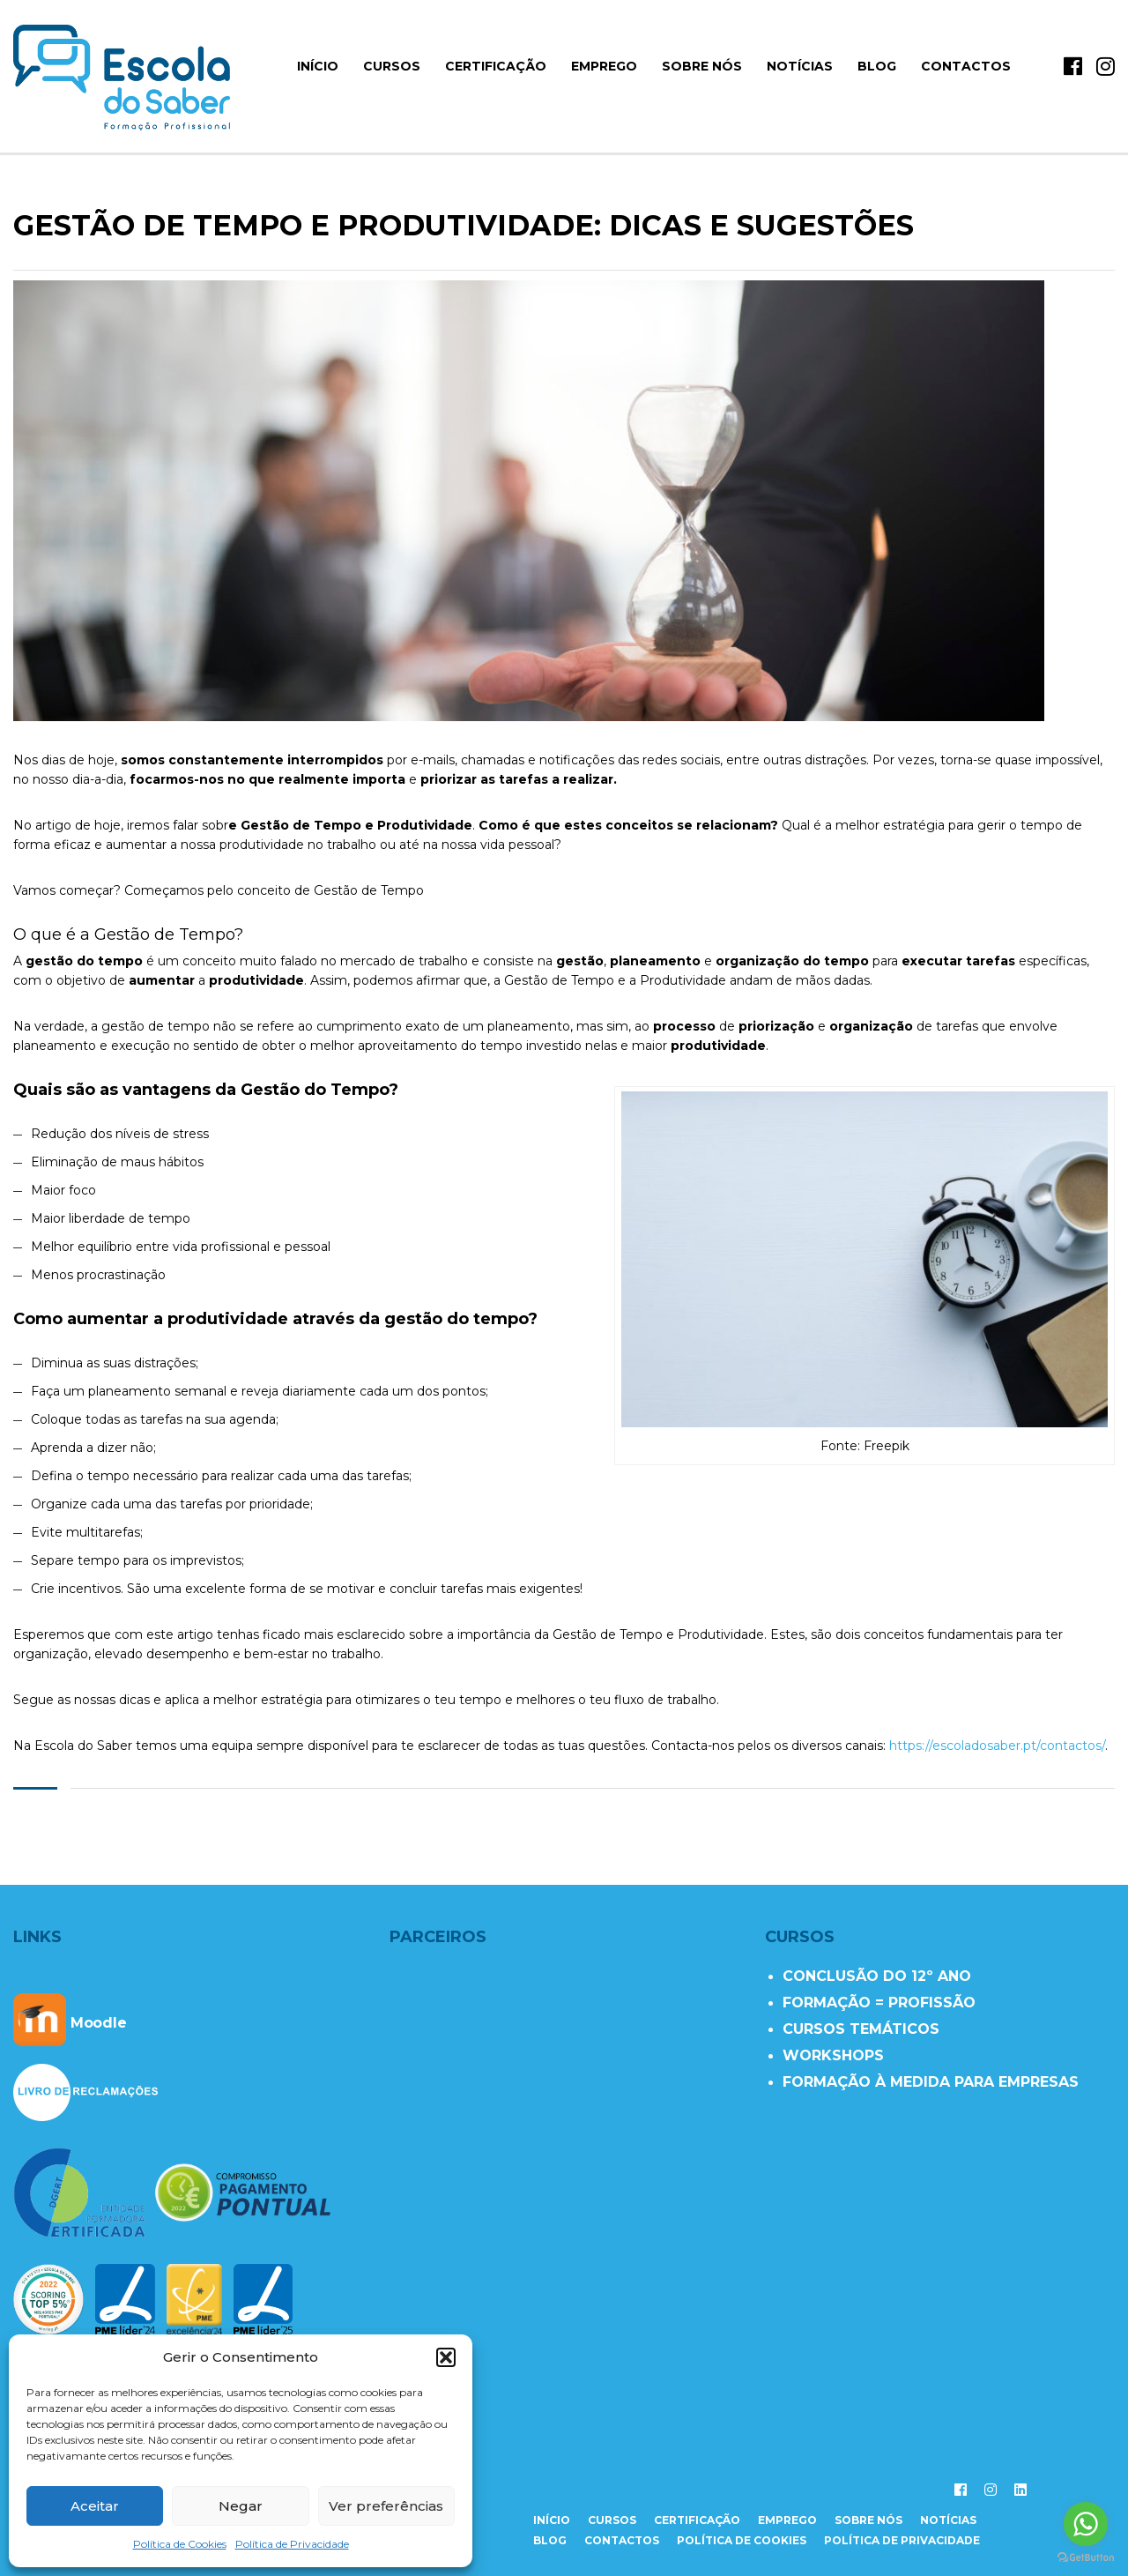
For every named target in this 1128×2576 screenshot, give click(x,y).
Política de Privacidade (292, 2543)
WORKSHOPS (833, 2055)
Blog (876, 66)
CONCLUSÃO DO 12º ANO (877, 1976)
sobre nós (868, 2520)
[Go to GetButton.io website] (1086, 2558)
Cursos (391, 66)
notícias (948, 2520)
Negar (241, 2506)
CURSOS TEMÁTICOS (861, 2029)
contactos (621, 2540)
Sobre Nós (702, 66)
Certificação (495, 66)
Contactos (966, 66)
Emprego (604, 66)
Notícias (800, 66)
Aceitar (94, 2506)
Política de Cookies (179, 2543)
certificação (697, 2520)
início (317, 66)
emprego (787, 2520)
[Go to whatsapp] (1086, 2524)
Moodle (70, 2022)
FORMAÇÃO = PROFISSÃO (879, 2002)
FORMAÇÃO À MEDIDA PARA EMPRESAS (931, 2081)
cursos (612, 2520)
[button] (446, 2357)
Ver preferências (386, 2506)
